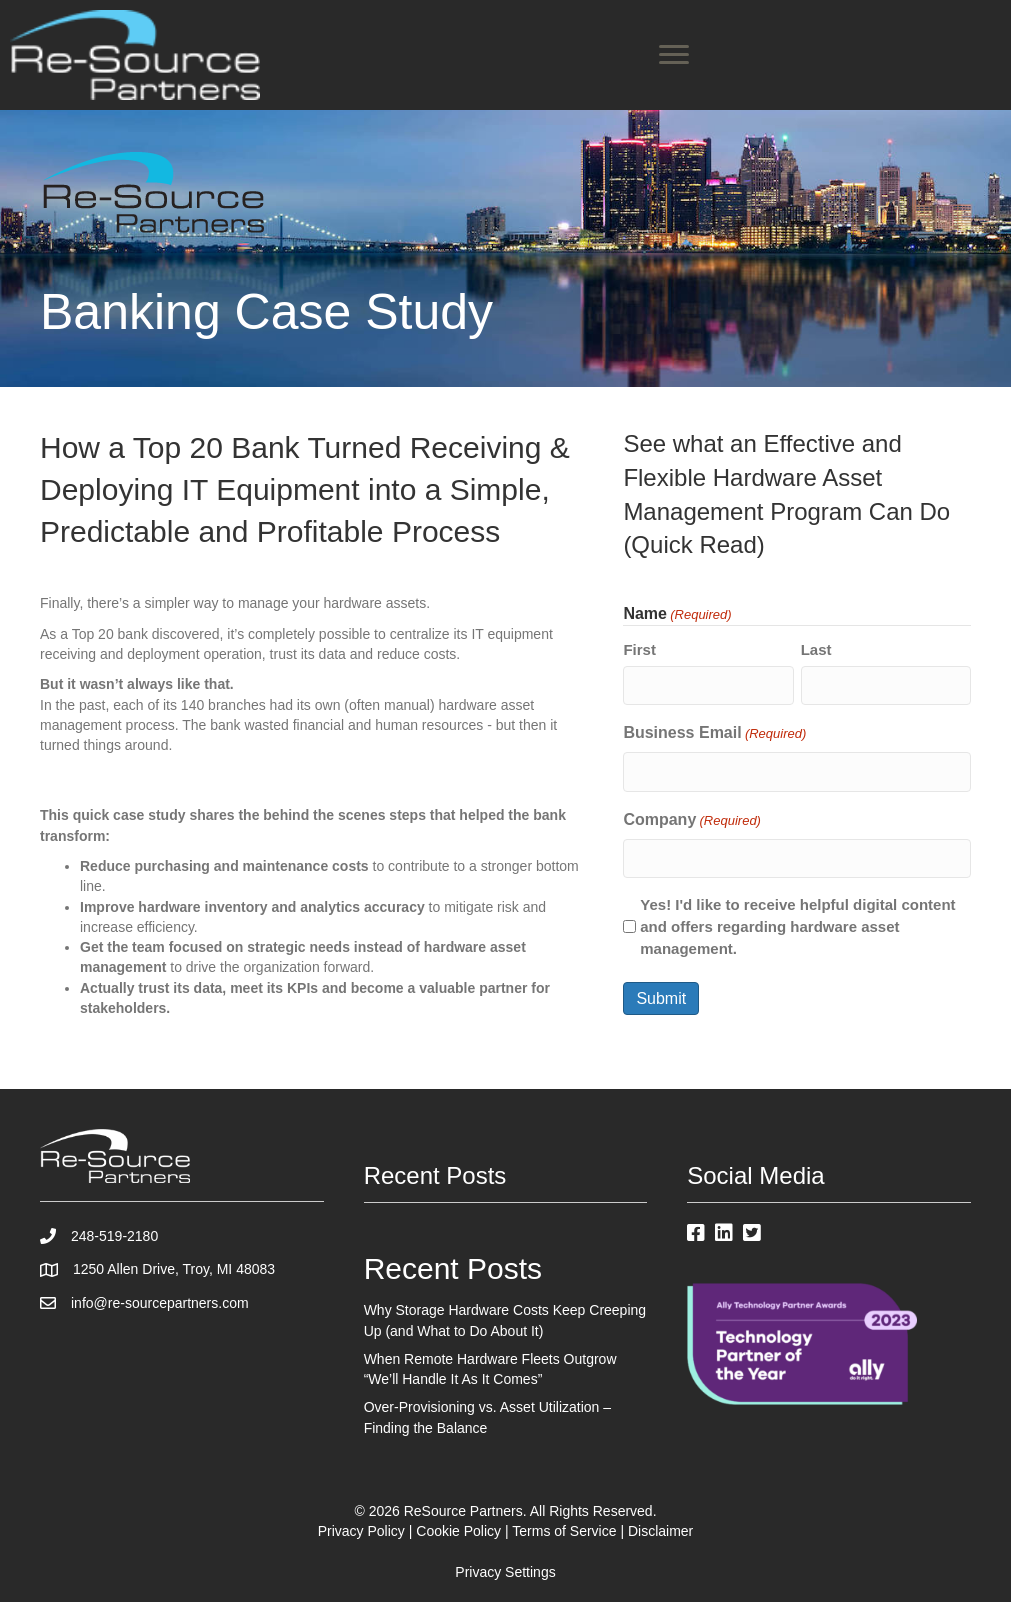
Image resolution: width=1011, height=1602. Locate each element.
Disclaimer (660, 1531)
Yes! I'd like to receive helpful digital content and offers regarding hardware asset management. (797, 926)
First (639, 649)
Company (692, 821)
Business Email (714, 734)
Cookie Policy (458, 1531)
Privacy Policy (361, 1531)
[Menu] (674, 55)
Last (816, 649)
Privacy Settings (505, 1572)
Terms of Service (564, 1531)
